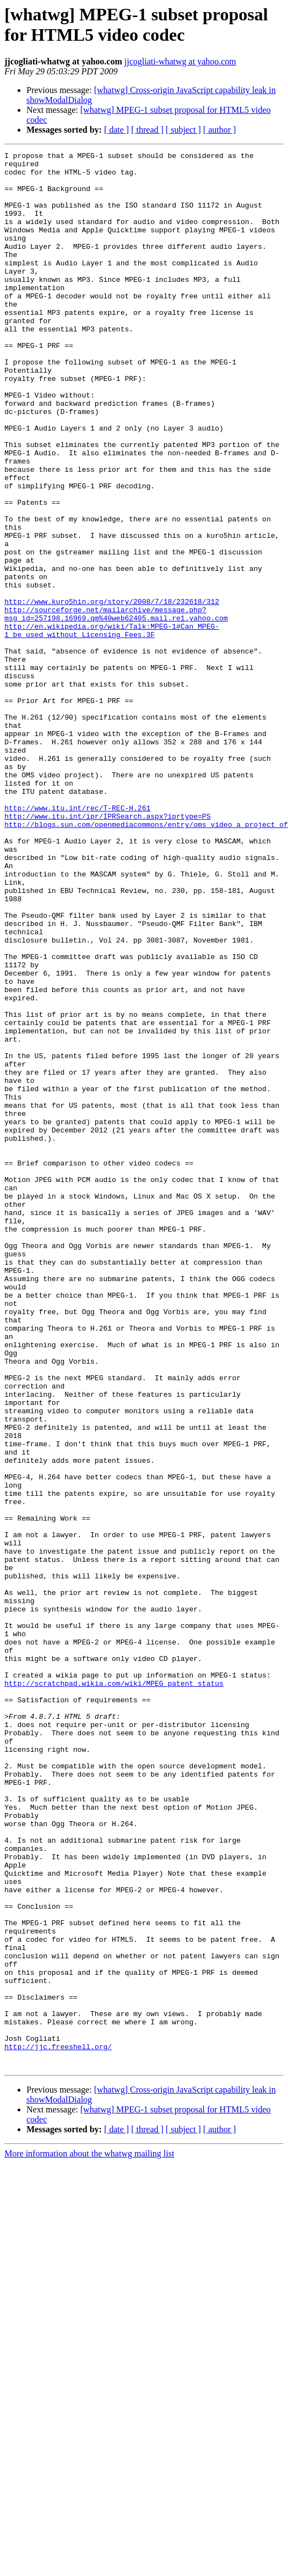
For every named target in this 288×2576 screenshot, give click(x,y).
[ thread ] (147, 129)
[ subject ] (183, 129)
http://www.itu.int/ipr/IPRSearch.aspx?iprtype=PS (107, 950)
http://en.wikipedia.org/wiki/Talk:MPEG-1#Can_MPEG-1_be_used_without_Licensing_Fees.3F (111, 727)
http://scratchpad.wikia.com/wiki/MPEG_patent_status (114, 1980)
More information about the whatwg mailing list (89, 2526)
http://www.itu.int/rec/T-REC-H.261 (77, 940)
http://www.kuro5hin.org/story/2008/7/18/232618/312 (111, 692)
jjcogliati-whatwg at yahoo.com (180, 61)
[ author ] (219, 129)
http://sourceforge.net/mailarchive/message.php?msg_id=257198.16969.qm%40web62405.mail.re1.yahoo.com (116, 707)
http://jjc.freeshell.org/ (58, 2416)
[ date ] (116, 129)
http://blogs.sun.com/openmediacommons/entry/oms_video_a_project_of (146, 960)
